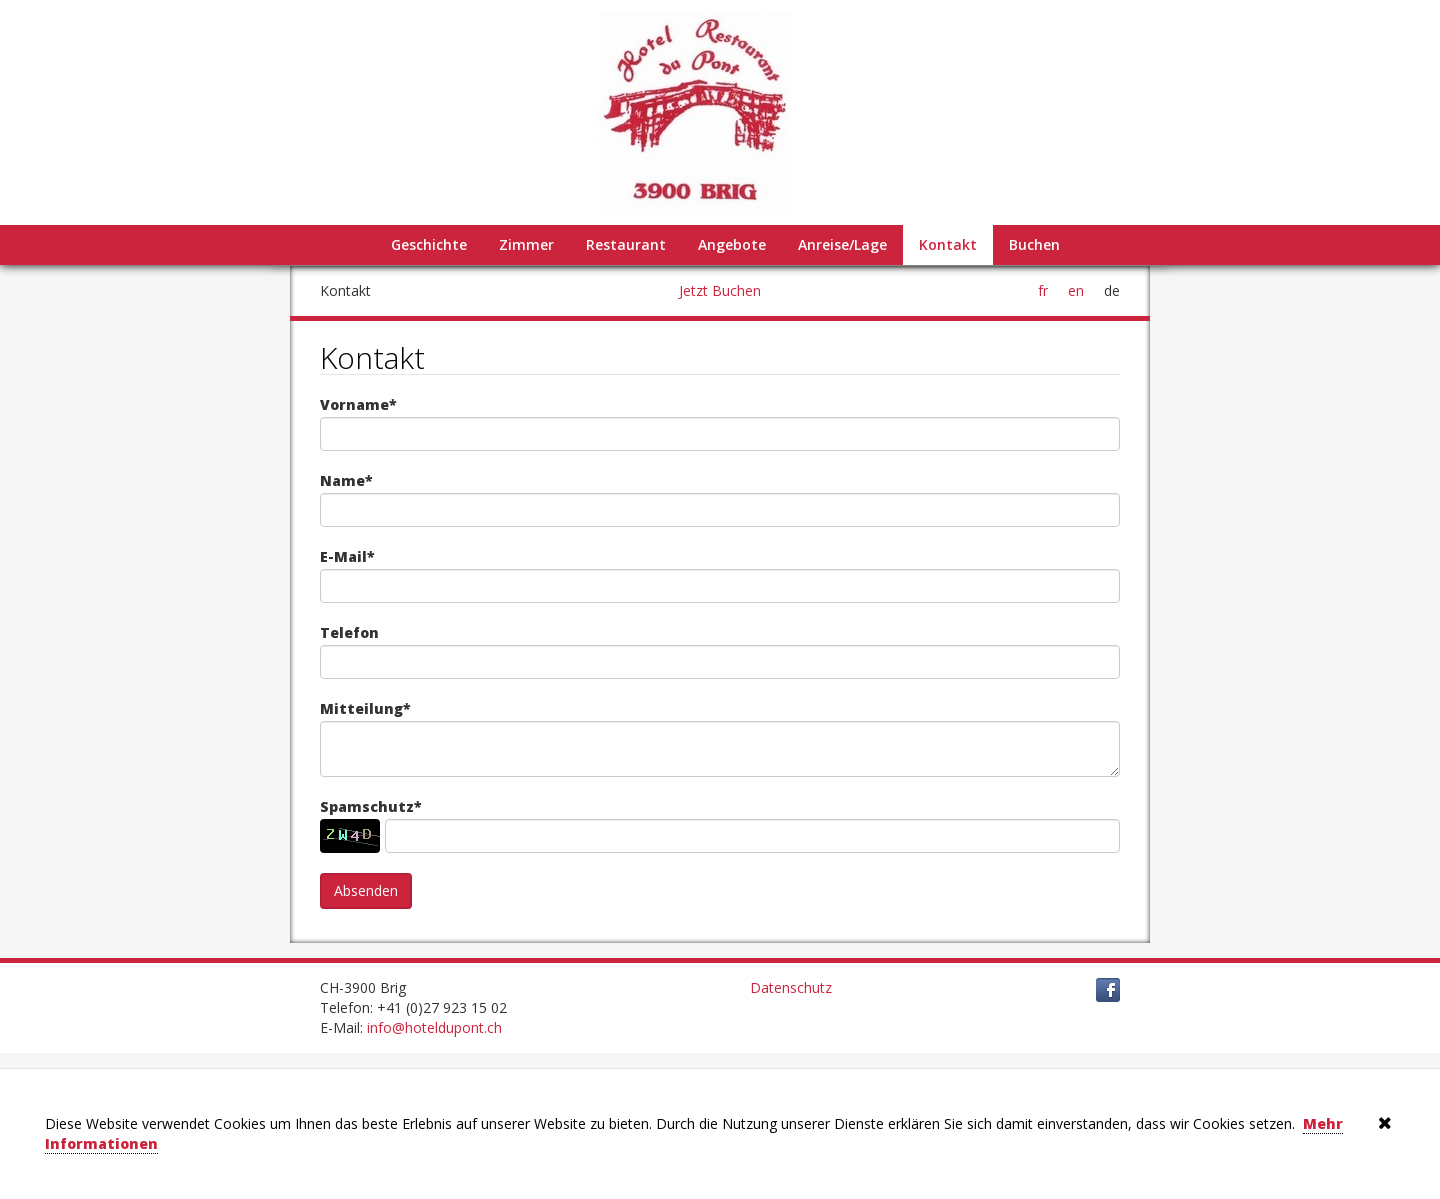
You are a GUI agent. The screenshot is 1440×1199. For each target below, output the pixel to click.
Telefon (349, 633)
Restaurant (626, 244)
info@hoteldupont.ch (434, 1027)
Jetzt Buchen (720, 290)
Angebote (732, 244)
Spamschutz (371, 807)
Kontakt (948, 244)
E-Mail (347, 557)
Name (346, 481)
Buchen (1034, 244)
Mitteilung (365, 709)
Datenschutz (791, 987)
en (1076, 290)
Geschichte (429, 244)
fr (1043, 290)
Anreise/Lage (842, 244)
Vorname (358, 405)
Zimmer (526, 244)
